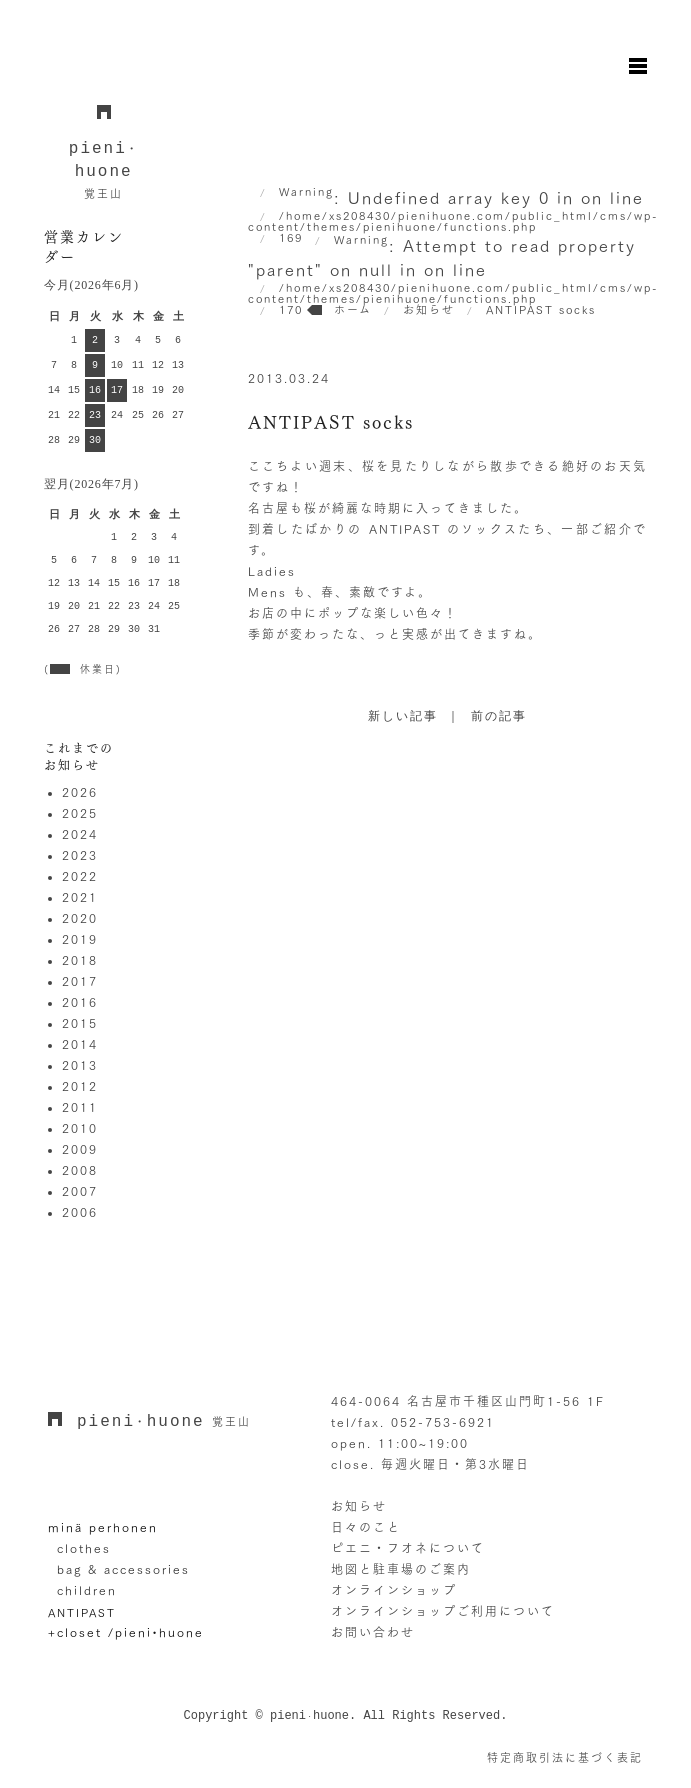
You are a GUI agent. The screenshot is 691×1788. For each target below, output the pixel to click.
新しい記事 (403, 717)
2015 (80, 1023)
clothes (84, 1548)
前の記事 (499, 717)
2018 (80, 960)
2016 (80, 1002)
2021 (80, 897)
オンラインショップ (394, 1590)
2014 (80, 1044)
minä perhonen (103, 1527)
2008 (80, 1170)
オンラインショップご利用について (443, 1611)
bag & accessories (123, 1569)
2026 (80, 792)
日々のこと (366, 1527)
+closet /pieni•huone (126, 1632)
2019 (80, 939)
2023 (80, 855)
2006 (80, 1212)
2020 (80, 918)
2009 (80, 1149)
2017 (80, 981)
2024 (80, 834)
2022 (80, 876)
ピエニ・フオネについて (408, 1548)
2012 (80, 1086)
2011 (80, 1107)
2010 (80, 1128)
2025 (80, 813)
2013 (80, 1065)
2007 (80, 1191)
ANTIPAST (82, 1612)
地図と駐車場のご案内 (401, 1569)
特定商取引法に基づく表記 (565, 1757)
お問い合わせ (373, 1632)
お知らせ (359, 1506)
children (87, 1590)
